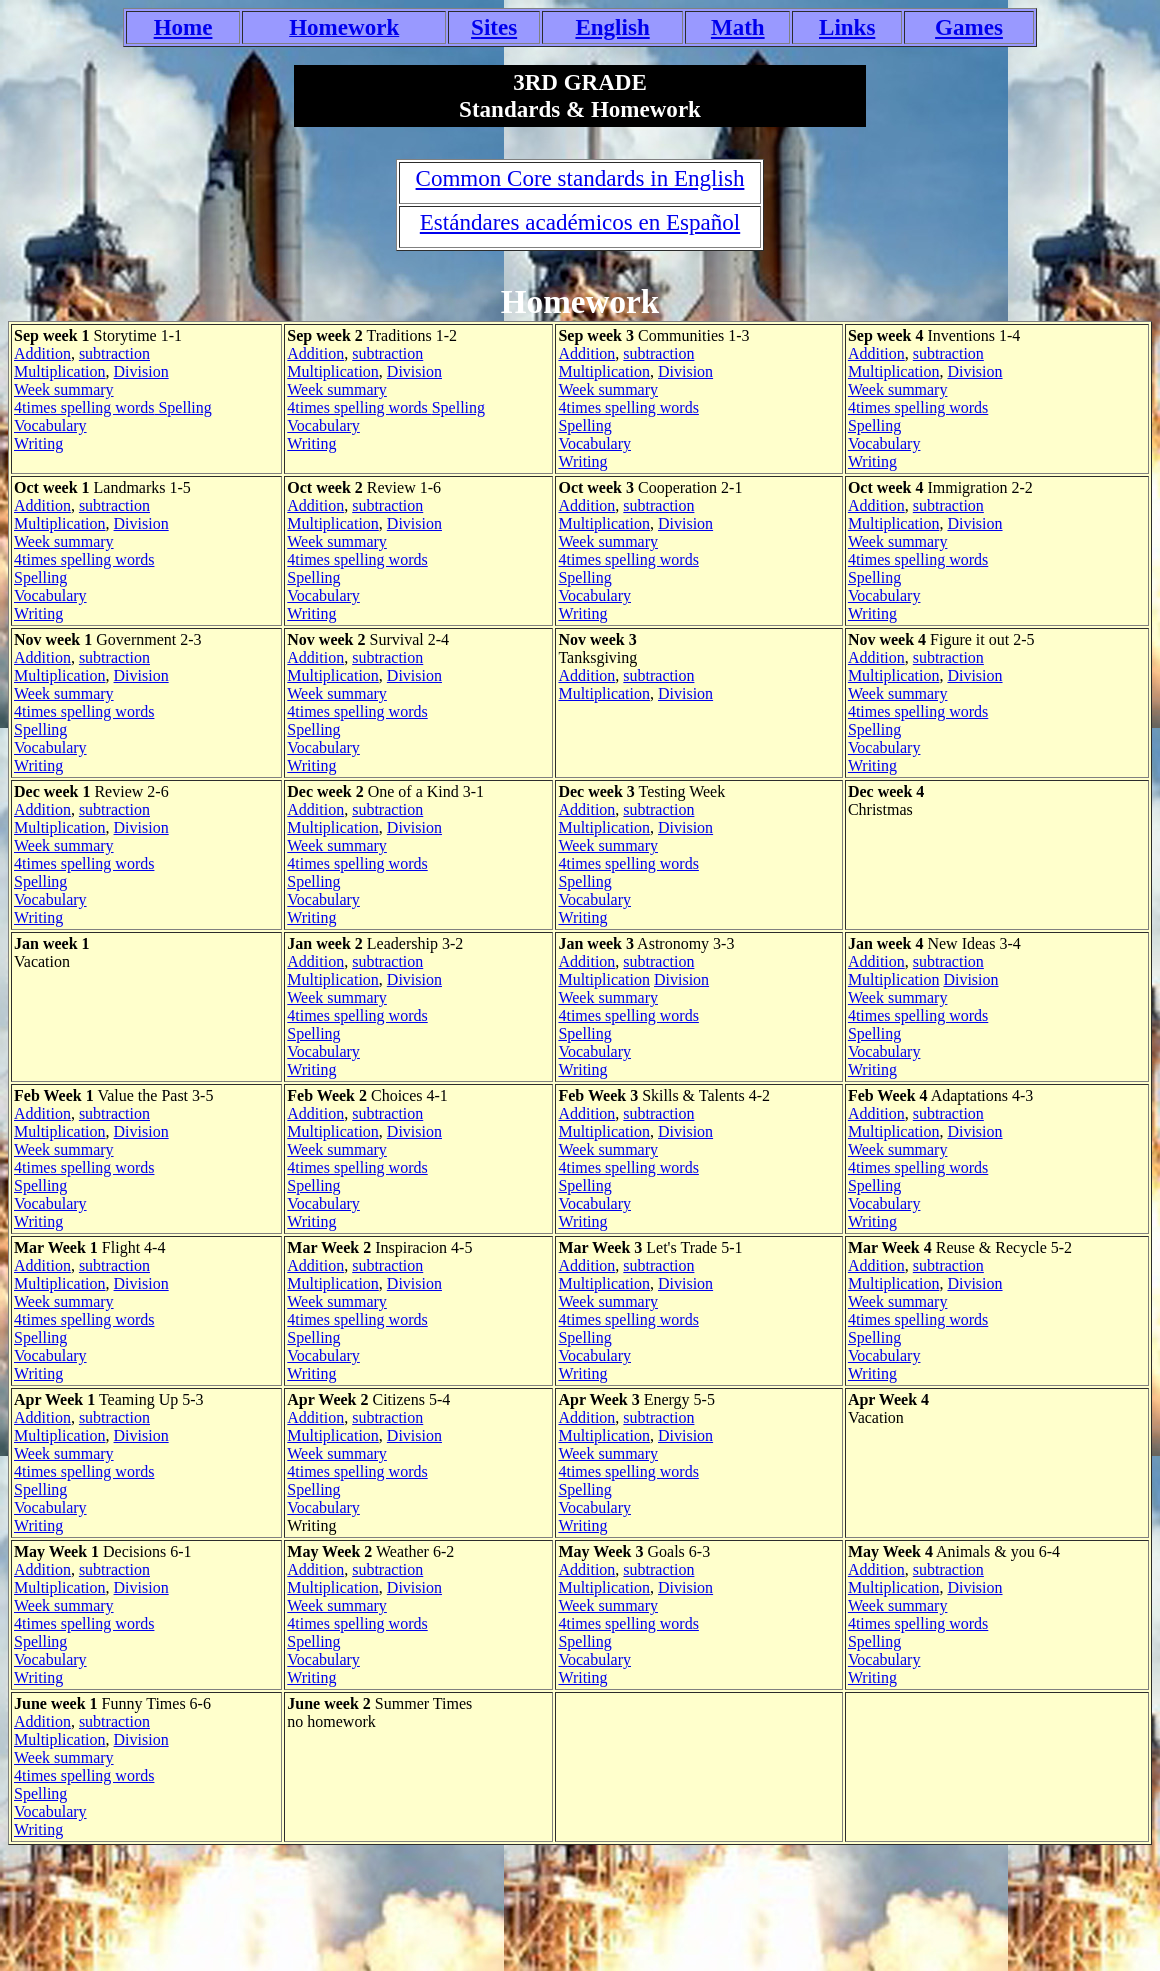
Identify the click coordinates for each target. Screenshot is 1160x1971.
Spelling (182, 407)
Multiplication (60, 371)
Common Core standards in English (580, 178)
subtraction (114, 353)
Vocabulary (50, 425)
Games (969, 27)
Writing (38, 443)
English (612, 27)
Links (847, 27)
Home (183, 27)
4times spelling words (84, 407)
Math (738, 27)
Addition (42, 353)
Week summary (64, 389)
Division (141, 371)
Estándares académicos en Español (580, 222)
